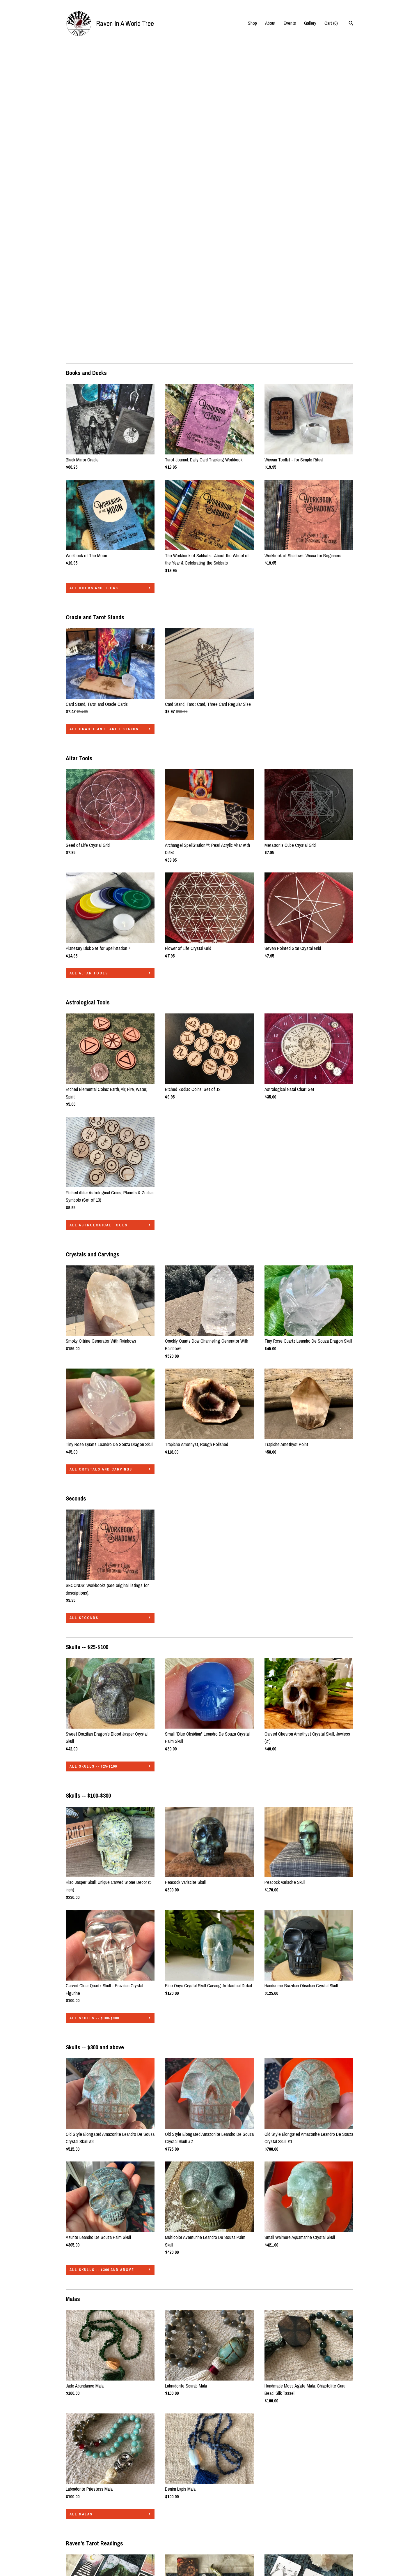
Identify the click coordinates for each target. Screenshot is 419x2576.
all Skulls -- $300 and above (102, 1962)
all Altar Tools (89, 666)
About (270, 23)
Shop (252, 23)
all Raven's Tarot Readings (102, 2459)
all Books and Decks (94, 281)
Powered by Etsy (315, 2537)
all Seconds (84, 1311)
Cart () (331, 23)
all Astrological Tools (98, 918)
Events (290, 23)
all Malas (81, 2207)
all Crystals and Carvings (101, 1162)
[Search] (351, 24)
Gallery (310, 23)
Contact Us (76, 2553)
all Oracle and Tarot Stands (104, 422)
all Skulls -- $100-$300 (94, 1711)
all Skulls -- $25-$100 (93, 1459)
